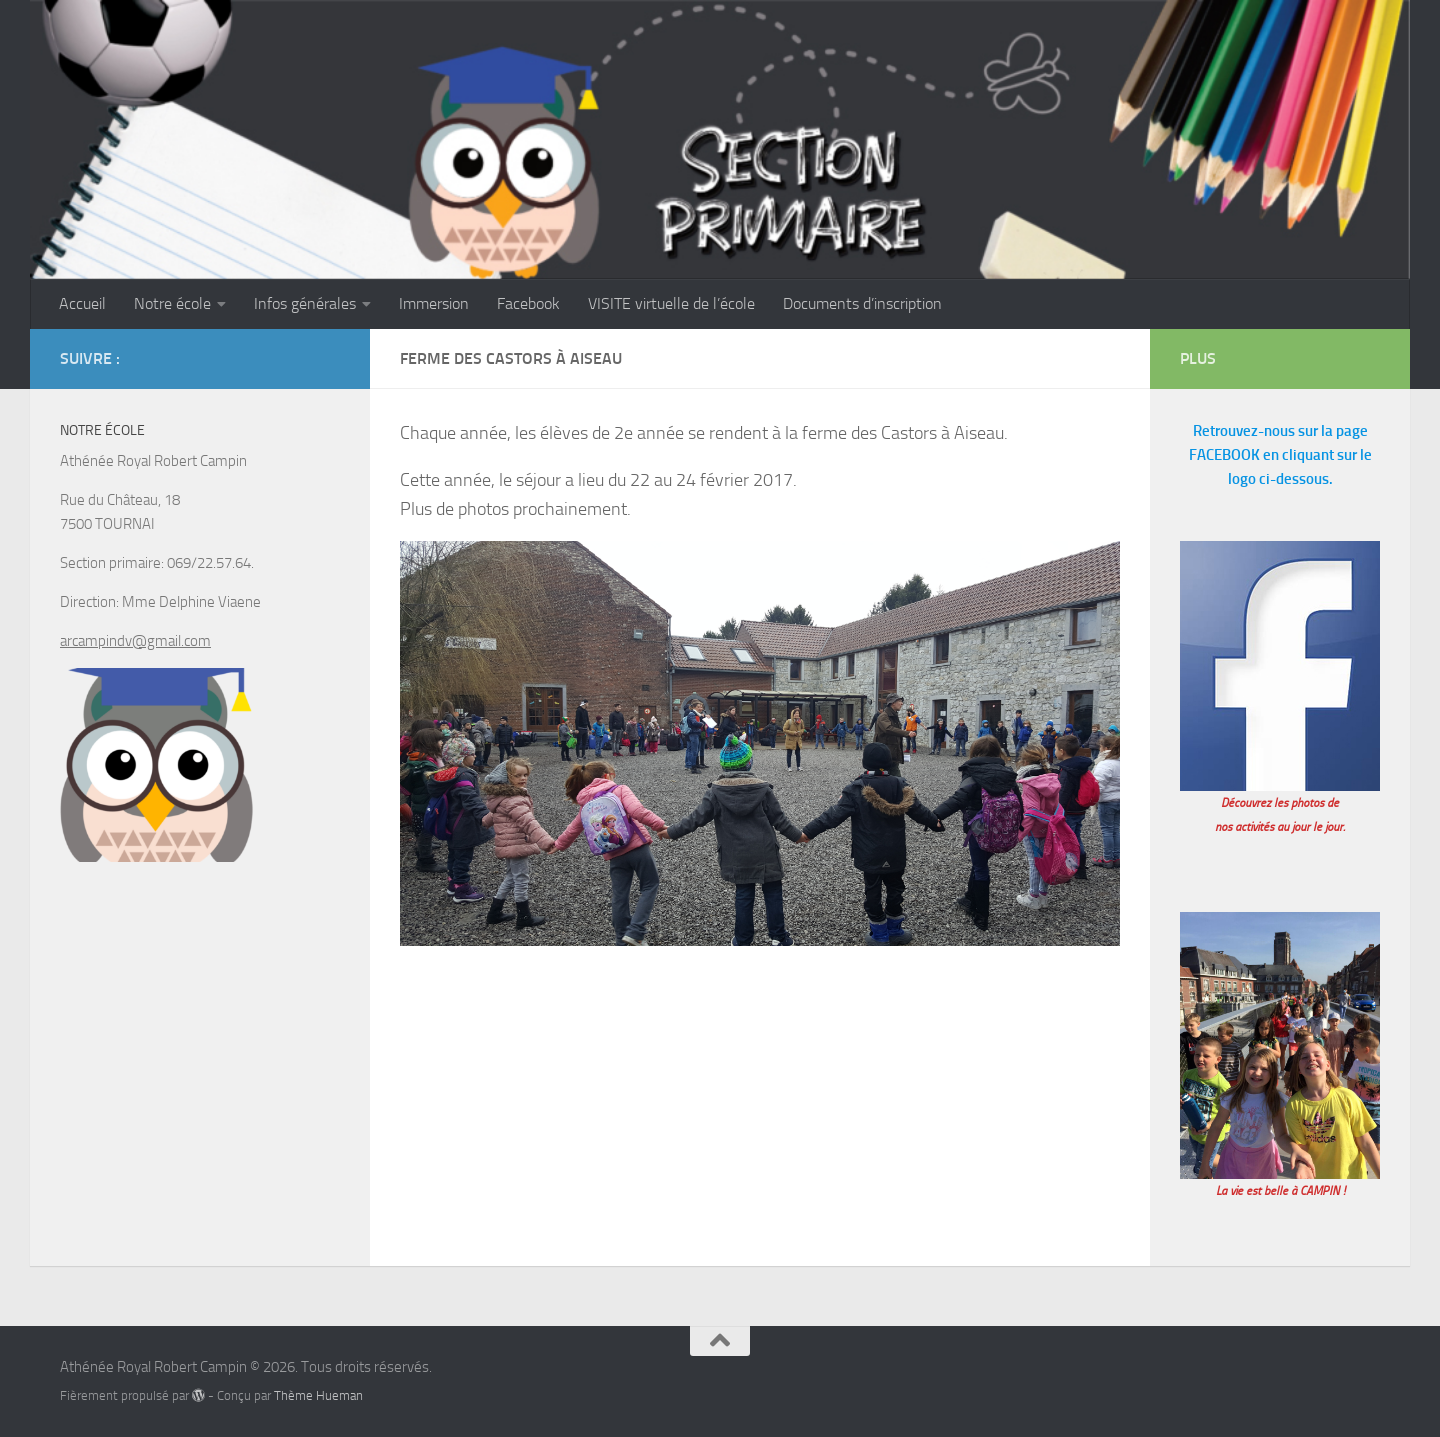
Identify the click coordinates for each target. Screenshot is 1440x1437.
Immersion (434, 303)
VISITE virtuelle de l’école (671, 303)
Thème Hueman (318, 1395)
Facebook (528, 303)
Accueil (82, 303)
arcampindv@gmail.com (135, 641)
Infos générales (305, 303)
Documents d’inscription (862, 303)
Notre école (172, 303)
